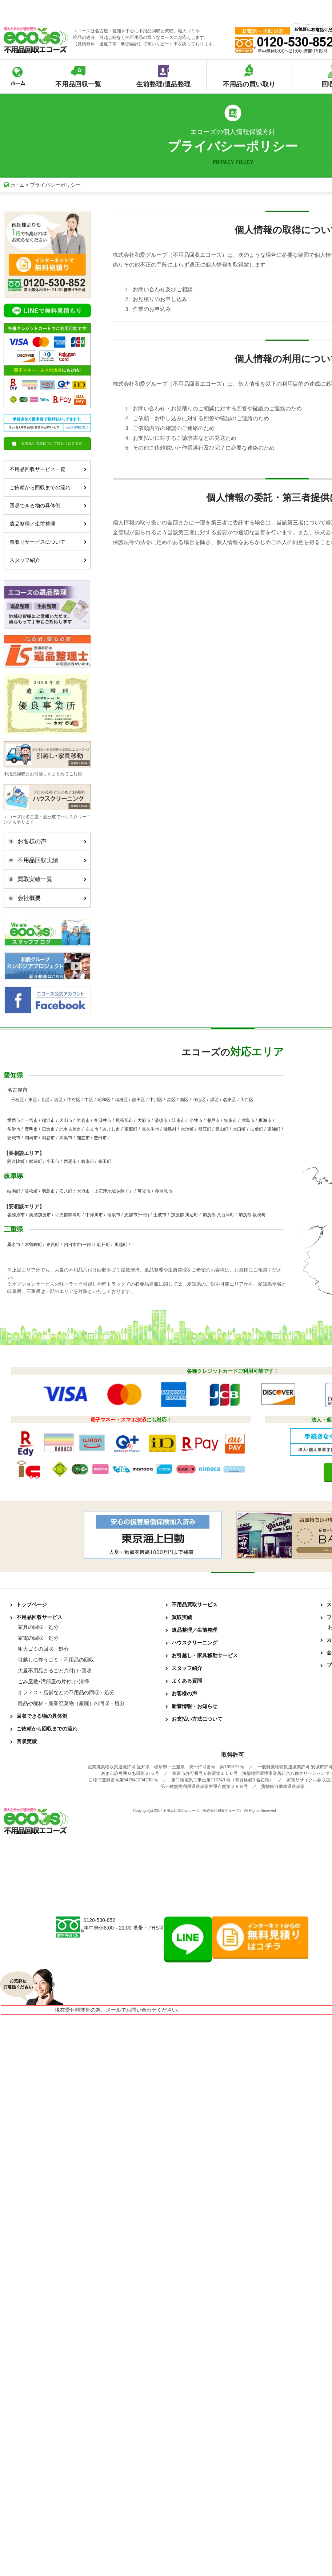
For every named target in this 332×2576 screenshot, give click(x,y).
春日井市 (102, 1120)
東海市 (265, 1120)
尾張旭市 (124, 1120)
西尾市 (70, 1161)
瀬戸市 (213, 1120)
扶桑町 (256, 1129)
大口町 (239, 1129)
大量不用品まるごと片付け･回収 (55, 1671)
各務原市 (16, 1214)
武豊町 (35, 1161)
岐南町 (13, 1191)
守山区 (199, 1099)
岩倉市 (83, 1120)
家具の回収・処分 (38, 1627)
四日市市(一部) (78, 1244)
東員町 (52, 1244)
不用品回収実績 (45, 860)
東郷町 (130, 1129)
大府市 (144, 1120)
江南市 (178, 1120)
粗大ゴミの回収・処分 (43, 1649)
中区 (88, 1099)
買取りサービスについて (48, 542)
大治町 (187, 1129)
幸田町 (104, 1161)
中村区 (73, 1099)
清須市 (161, 1120)
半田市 (52, 1161)
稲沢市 (48, 1120)
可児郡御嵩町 (68, 1214)
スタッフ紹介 (48, 560)
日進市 (48, 1129)
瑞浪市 (113, 1214)
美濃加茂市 (40, 1214)
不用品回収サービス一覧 (48, 469)
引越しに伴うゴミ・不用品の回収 (56, 1660)
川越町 (120, 1244)
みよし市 (111, 1129)
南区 (184, 1099)
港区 (171, 1099)
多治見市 (163, 1191)
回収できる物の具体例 (48, 505)
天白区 (246, 1099)
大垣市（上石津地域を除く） (105, 1191)
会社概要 (45, 898)
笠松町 (31, 1191)
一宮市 (31, 1120)
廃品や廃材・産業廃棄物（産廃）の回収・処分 (71, 1703)
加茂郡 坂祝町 (252, 1214)
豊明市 (31, 1129)
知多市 (230, 1120)
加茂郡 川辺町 (184, 1214)
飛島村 (169, 1129)
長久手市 (150, 1129)
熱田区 (138, 1099)
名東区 (229, 1099)
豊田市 (100, 1137)
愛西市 (13, 1120)
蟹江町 (204, 1129)
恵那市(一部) (136, 1214)
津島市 (248, 1120)
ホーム (15, 185)
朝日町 (103, 1244)
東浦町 (273, 1129)
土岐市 (160, 1214)
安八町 (65, 1191)
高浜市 (65, 1137)
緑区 (214, 1099)
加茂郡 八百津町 (218, 1214)
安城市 (13, 1137)
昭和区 (104, 1099)
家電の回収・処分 (38, 1638)
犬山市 (65, 1120)
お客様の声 (45, 841)
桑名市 (13, 1244)
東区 (32, 1099)
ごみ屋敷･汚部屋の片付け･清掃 (53, 1681)
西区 (58, 1099)
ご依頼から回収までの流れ (48, 487)
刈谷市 (48, 1137)
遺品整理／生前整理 (48, 524)
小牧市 (196, 1120)
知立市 (83, 1137)
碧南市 (87, 1161)
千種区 (17, 1099)
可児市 (144, 1191)
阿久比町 (16, 1161)
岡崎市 (31, 1137)
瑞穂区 (121, 1099)
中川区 (156, 1099)
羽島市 (48, 1191)
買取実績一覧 (45, 879)
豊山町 (221, 1129)
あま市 (92, 1129)
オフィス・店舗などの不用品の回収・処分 (66, 1692)
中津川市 (94, 1214)
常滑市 (13, 1129)
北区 (45, 1099)
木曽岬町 (33, 1244)
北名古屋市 (70, 1129)
